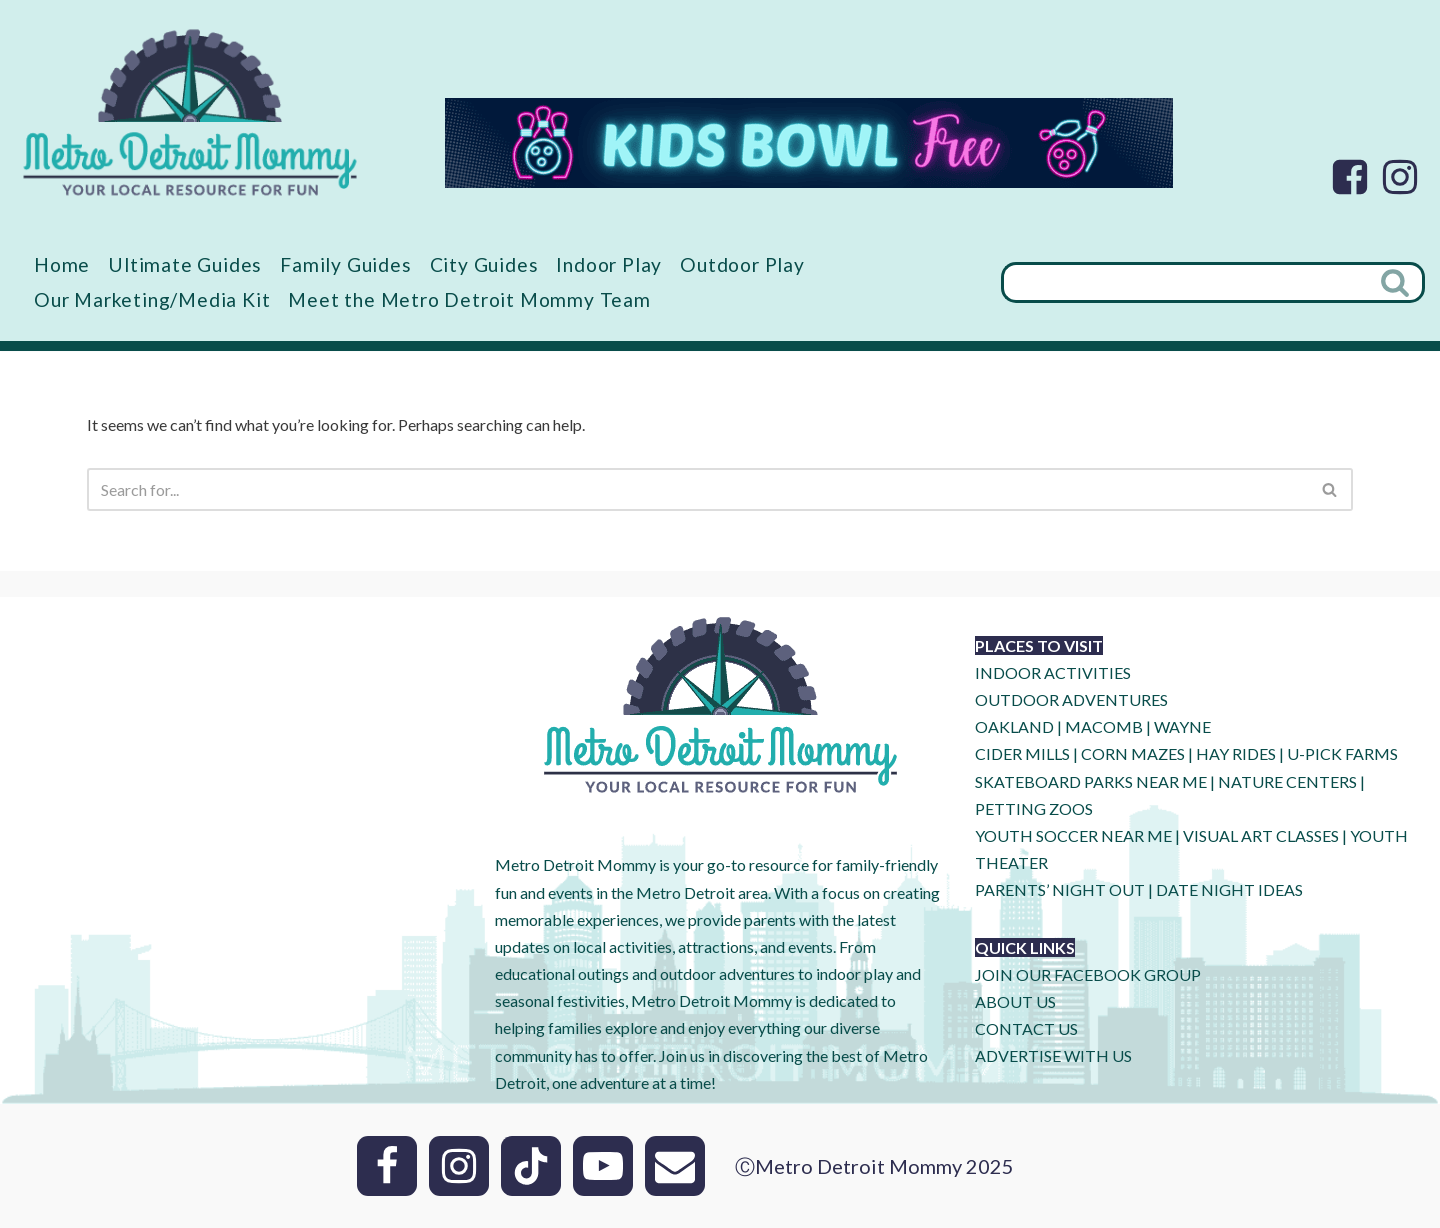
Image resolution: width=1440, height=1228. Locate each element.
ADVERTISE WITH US (1053, 1055)
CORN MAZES (1133, 753)
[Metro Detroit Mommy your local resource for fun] (190, 112)
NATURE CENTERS (1287, 781)
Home (62, 264)
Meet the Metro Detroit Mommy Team (469, 299)
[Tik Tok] (531, 1166)
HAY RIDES (1236, 753)
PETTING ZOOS (1034, 808)
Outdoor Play (742, 264)
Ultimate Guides (185, 264)
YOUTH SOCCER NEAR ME (1073, 835)
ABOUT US (1015, 1001)
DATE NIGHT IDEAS (1229, 889)
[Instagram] (1400, 177)
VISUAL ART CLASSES (1261, 835)
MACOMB (1104, 726)
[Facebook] (1350, 177)
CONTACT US (1026, 1028)
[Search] (1185, 282)
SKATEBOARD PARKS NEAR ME (1092, 781)
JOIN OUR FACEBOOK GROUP (1088, 974)
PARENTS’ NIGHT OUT (1060, 889)
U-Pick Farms (1342, 753)
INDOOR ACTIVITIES (1053, 672)
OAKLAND (1014, 726)
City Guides (484, 264)
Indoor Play (609, 264)
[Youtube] (603, 1166)
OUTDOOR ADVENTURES (1071, 699)
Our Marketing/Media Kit (152, 299)
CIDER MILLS (1022, 753)
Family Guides (345, 264)
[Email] (675, 1166)
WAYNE (1182, 726)
